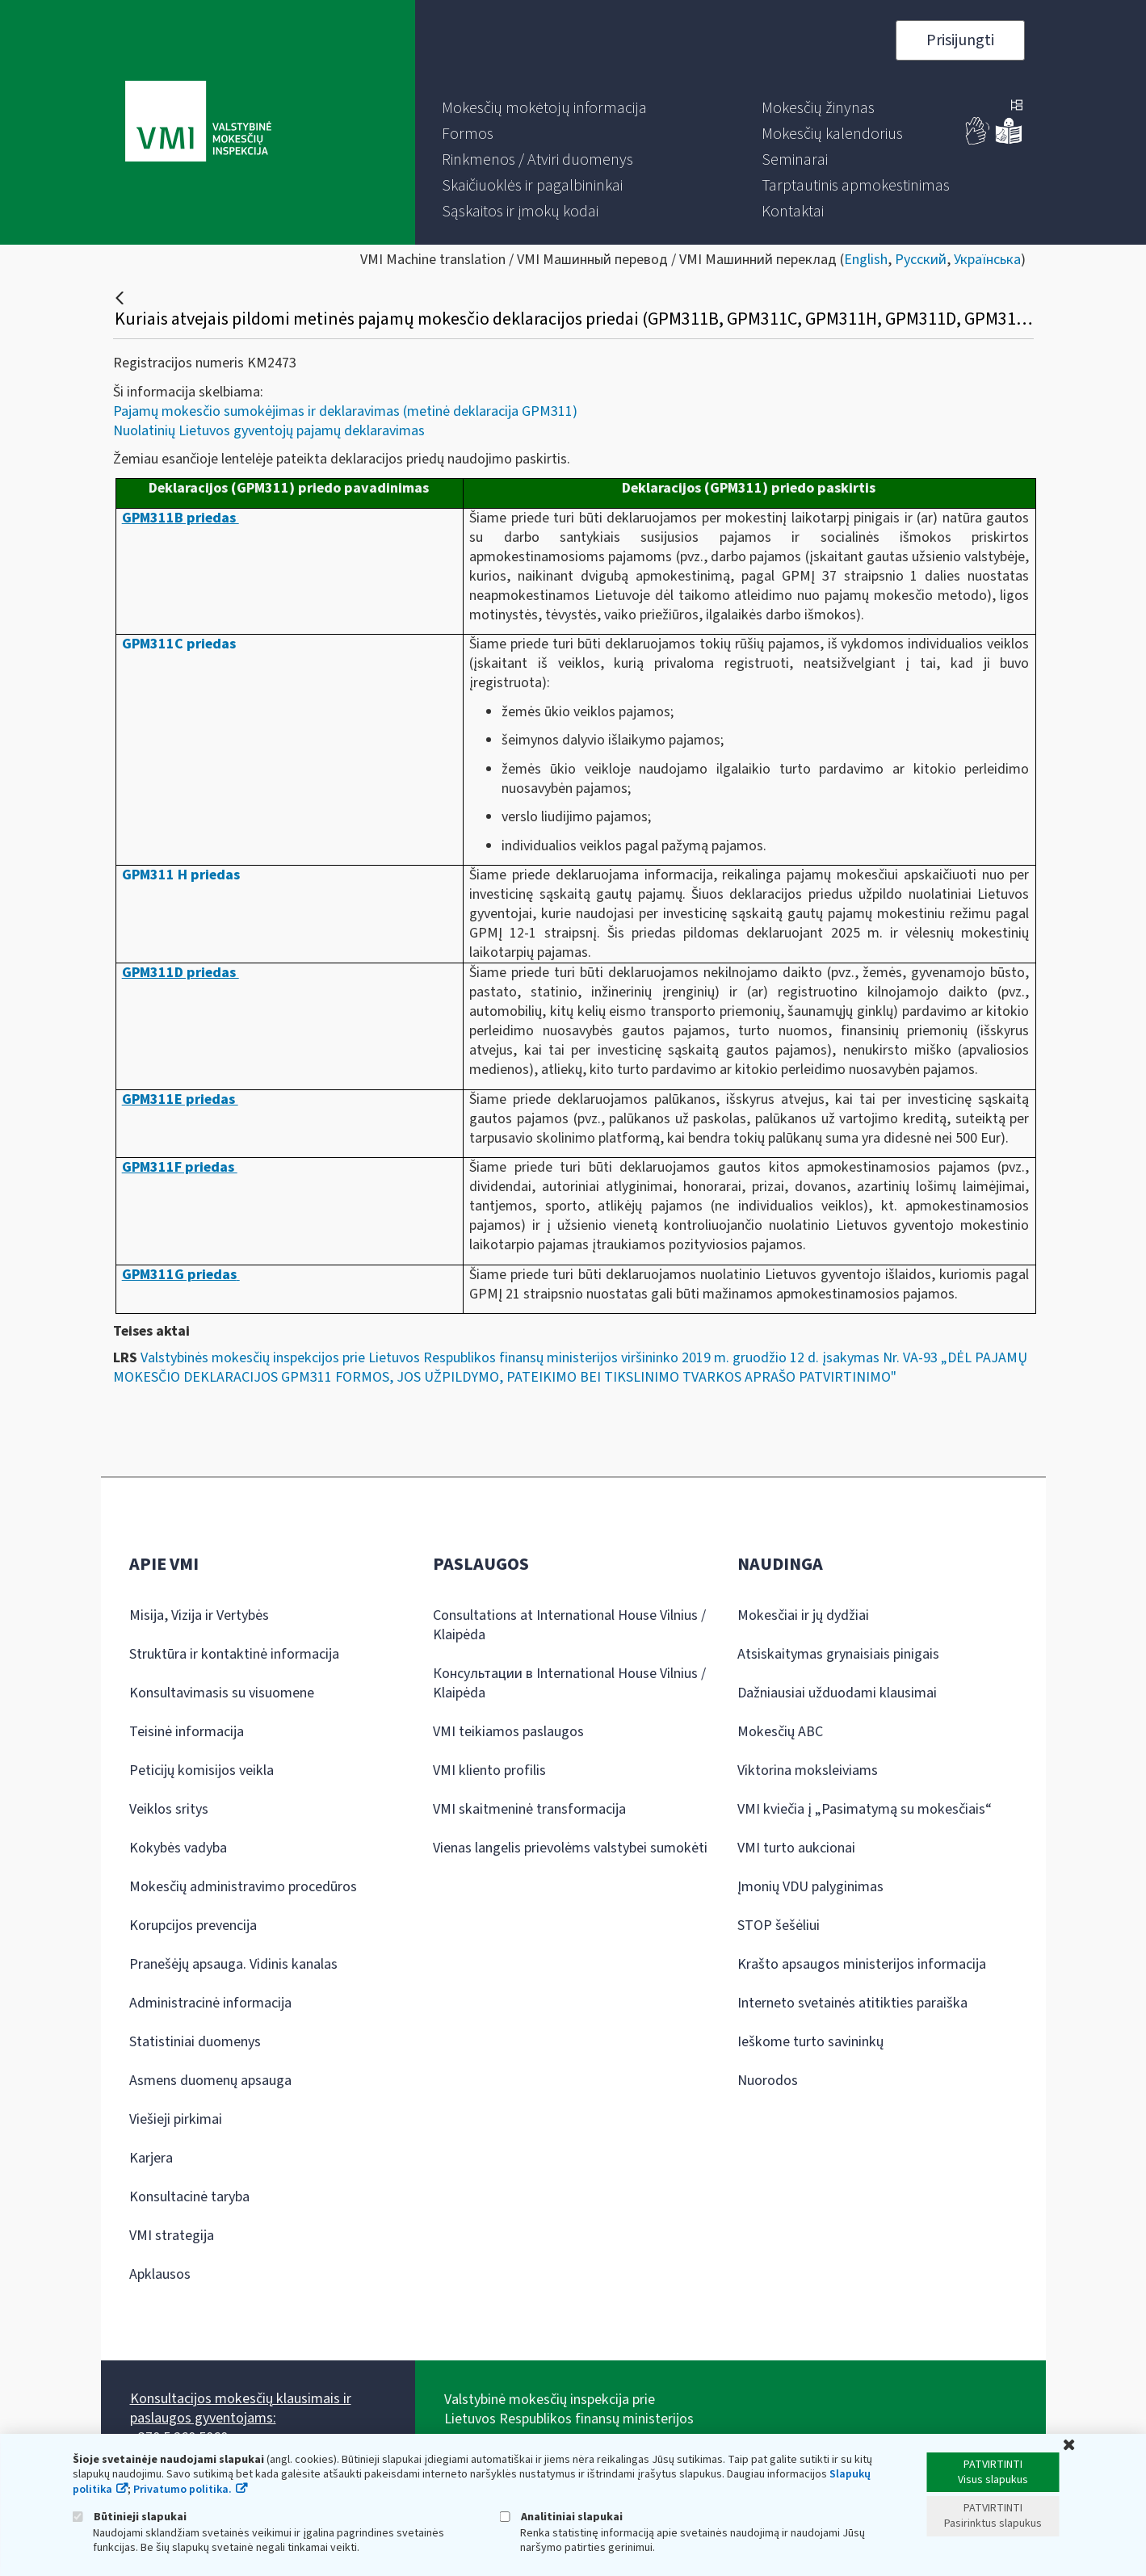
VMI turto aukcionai (796, 1848)
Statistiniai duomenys (195, 2042)
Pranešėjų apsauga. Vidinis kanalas (233, 1964)
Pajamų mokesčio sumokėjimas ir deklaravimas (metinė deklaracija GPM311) (345, 411)
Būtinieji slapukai (130, 2516)
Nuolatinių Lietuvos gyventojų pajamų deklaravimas (269, 431)
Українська (987, 260)
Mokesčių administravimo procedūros (243, 1887)
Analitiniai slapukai (561, 2516)
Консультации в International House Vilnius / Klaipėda (569, 1683)
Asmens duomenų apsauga (210, 2080)
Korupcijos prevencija (193, 1925)
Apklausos (160, 2274)
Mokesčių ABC (780, 1732)
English (866, 260)
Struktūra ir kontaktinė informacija (234, 1654)
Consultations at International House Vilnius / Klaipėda (569, 1625)
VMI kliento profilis (489, 1770)
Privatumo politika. (182, 2490)
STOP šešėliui (778, 1925)
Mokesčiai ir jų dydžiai (803, 1615)
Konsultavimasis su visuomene (221, 1693)
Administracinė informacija (210, 2003)
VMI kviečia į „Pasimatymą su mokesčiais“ (864, 1809)
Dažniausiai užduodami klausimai (837, 1693)
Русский (921, 260)
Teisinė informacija (186, 1732)
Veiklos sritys (168, 1809)
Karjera (151, 2158)
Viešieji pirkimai (175, 2119)
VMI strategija (171, 2236)
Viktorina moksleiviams (807, 1770)
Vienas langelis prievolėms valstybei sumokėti (570, 1848)
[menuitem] (544, 108)
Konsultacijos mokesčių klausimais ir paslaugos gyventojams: (240, 2408)
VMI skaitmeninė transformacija (529, 1809)
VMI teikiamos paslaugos (508, 1732)
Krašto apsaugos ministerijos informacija (861, 1964)
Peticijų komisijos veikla (201, 1770)
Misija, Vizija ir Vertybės (199, 1615)
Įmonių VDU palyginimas (810, 1887)
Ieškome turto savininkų (810, 2042)
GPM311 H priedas (181, 875)
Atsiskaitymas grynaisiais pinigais (838, 1654)
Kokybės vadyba (178, 1848)
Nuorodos (767, 2080)
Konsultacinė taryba (189, 2197)
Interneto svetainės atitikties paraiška (852, 2003)
